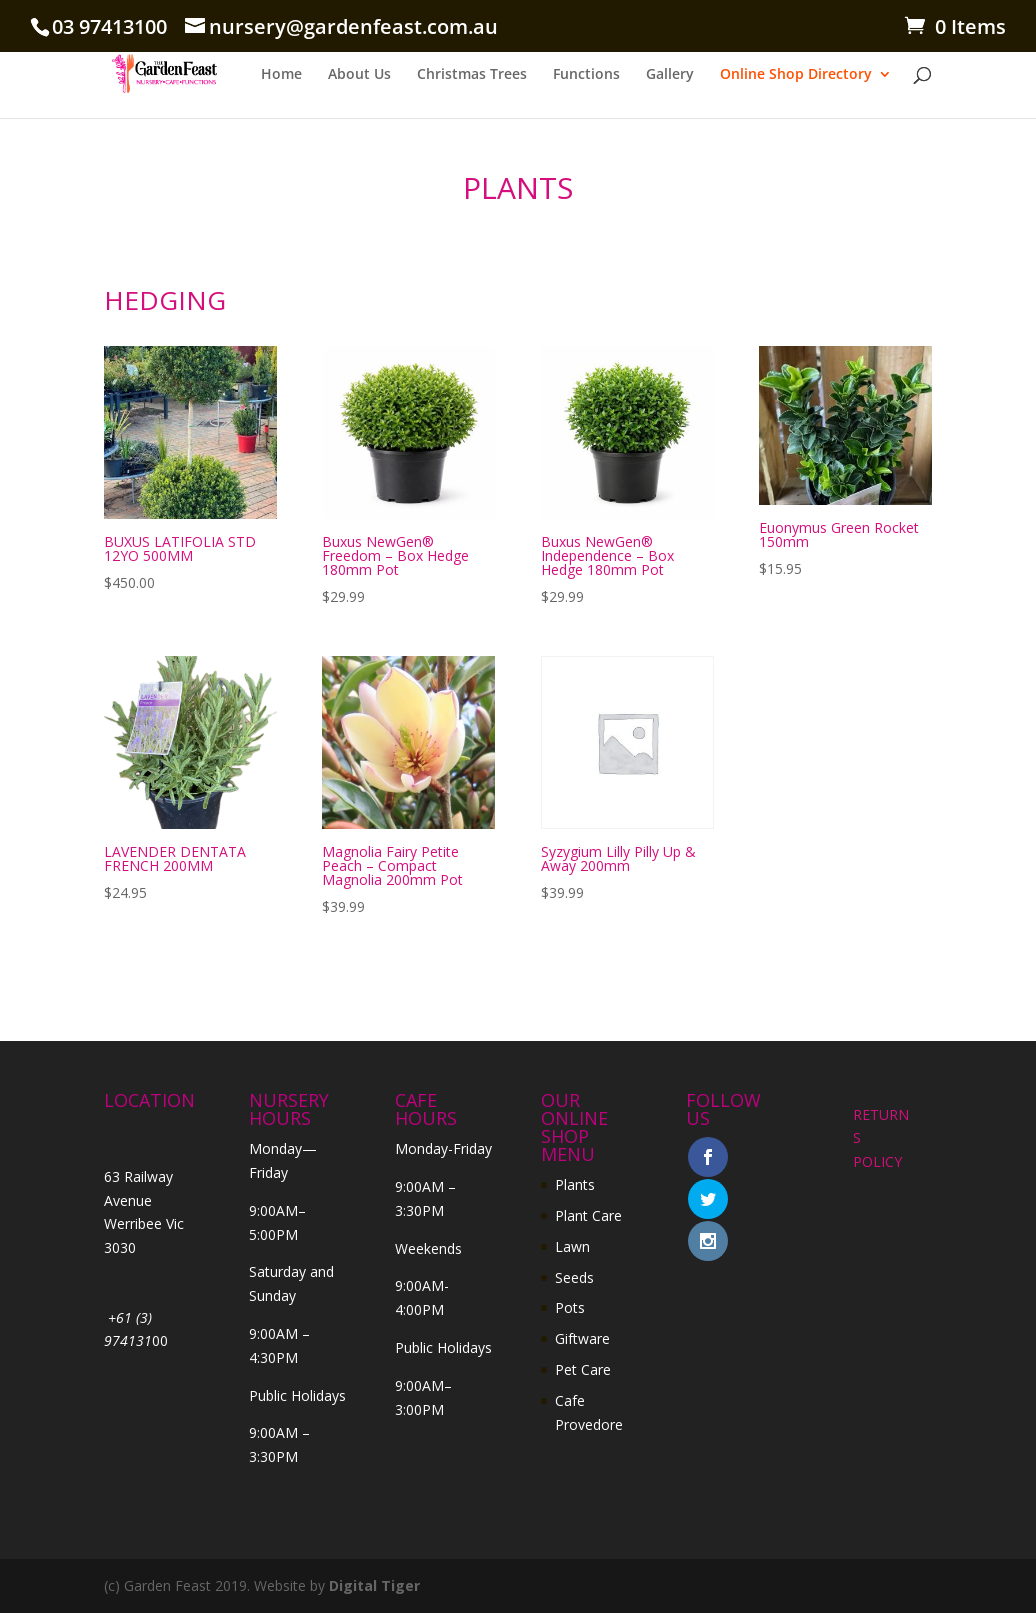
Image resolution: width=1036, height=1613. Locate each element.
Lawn (572, 1246)
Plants (575, 1184)
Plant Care (588, 1215)
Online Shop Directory (796, 75)
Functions (586, 75)
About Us (359, 75)
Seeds (574, 1277)
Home (281, 75)
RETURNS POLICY (881, 1138)
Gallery (670, 75)
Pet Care (583, 1369)
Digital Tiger (374, 1585)
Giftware (582, 1338)
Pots (570, 1307)
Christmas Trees (472, 75)
